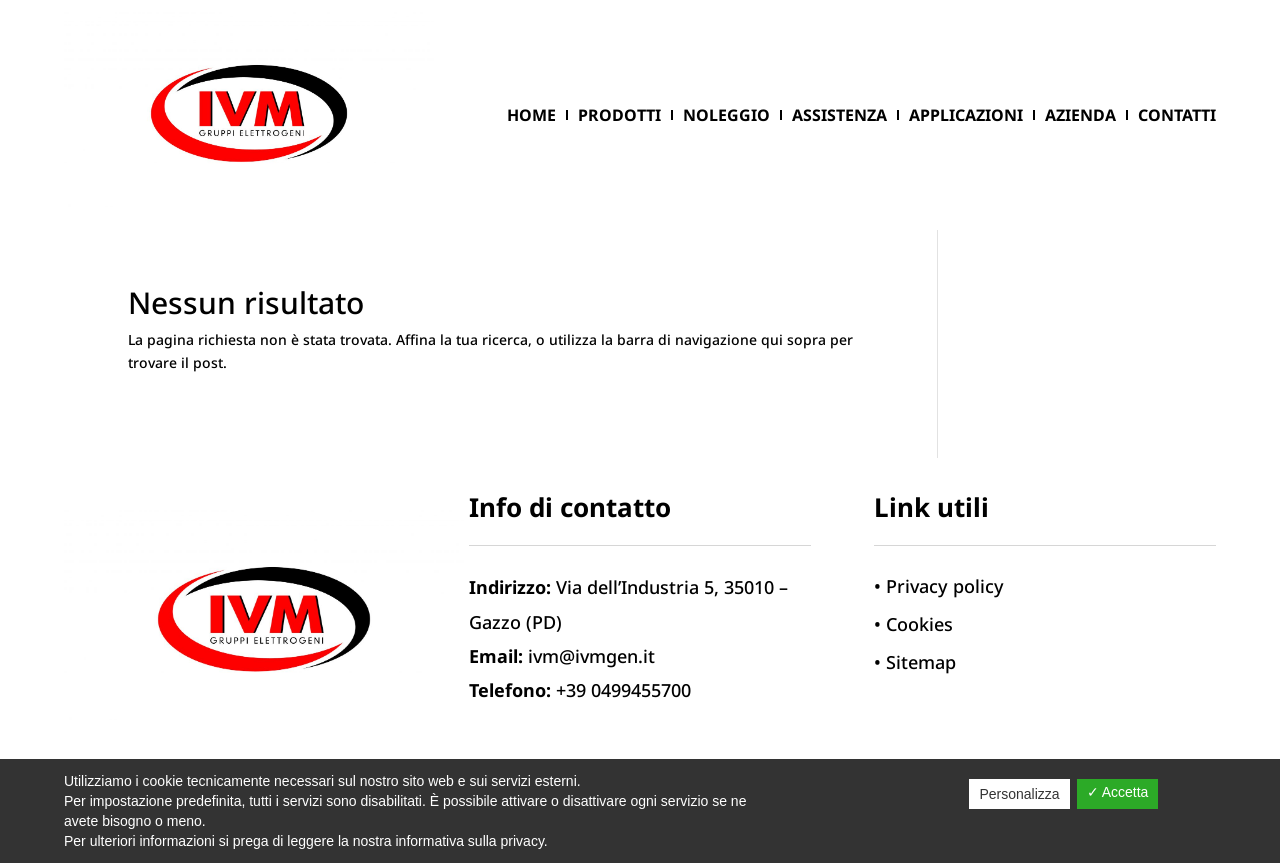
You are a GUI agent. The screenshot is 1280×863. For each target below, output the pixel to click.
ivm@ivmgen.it (591, 656)
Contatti (1177, 115)
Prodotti (619, 115)
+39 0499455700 (623, 690)
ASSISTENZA (839, 115)
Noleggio (726, 115)
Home (531, 115)
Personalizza (1019, 794)
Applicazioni (966, 115)
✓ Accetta (1118, 792)
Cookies (919, 624)
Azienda (1080, 115)
